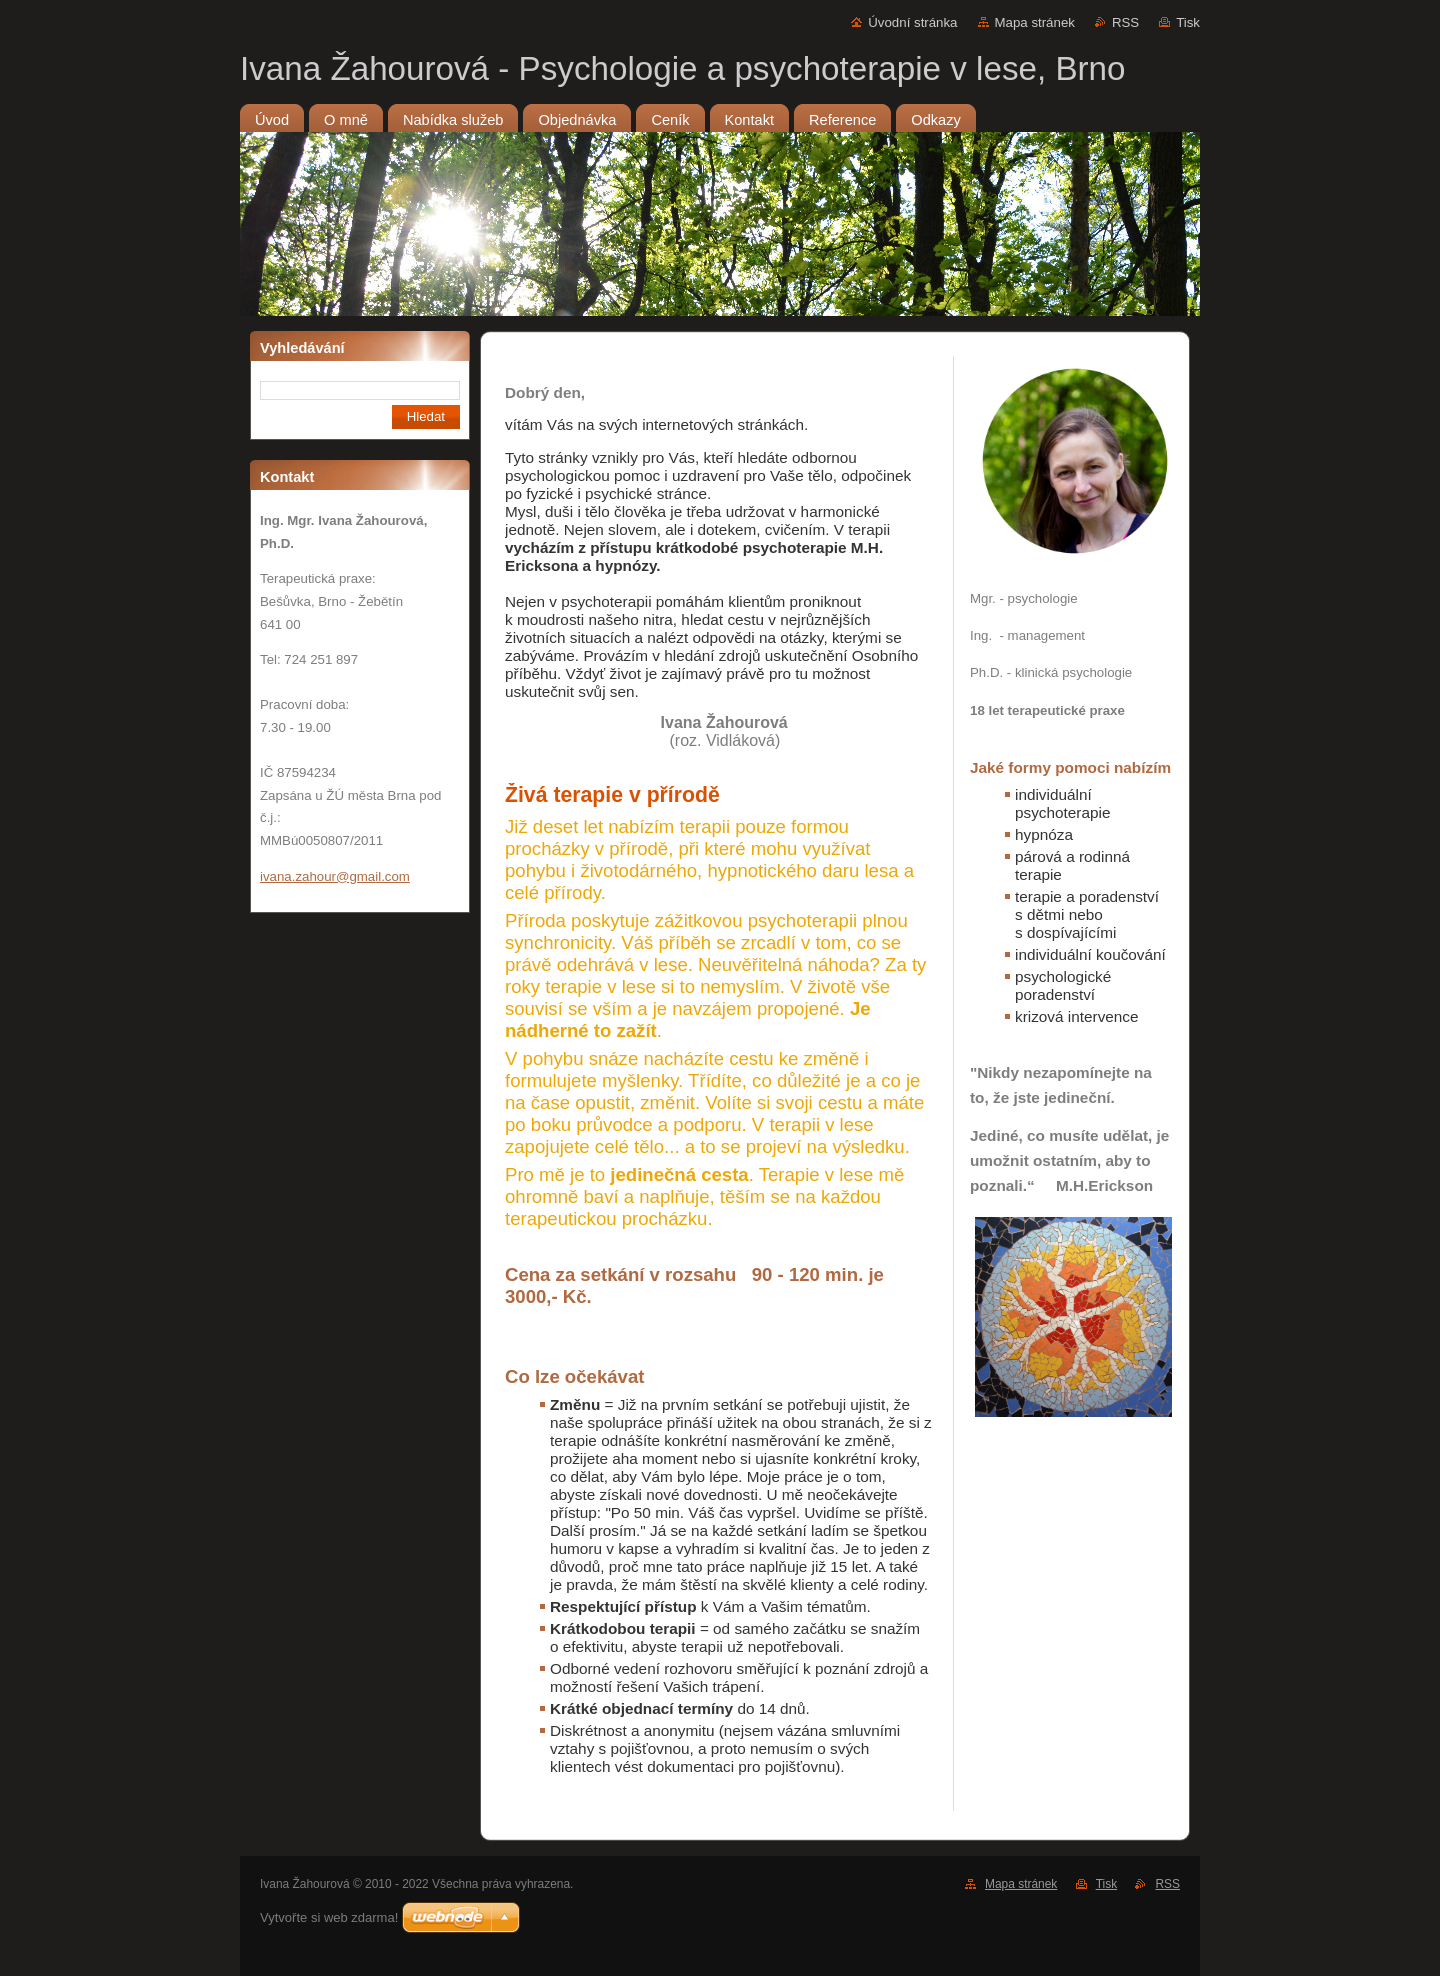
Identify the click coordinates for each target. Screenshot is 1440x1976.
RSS (1125, 22)
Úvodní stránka (912, 22)
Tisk (1188, 22)
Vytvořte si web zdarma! (329, 1917)
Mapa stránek (1035, 22)
